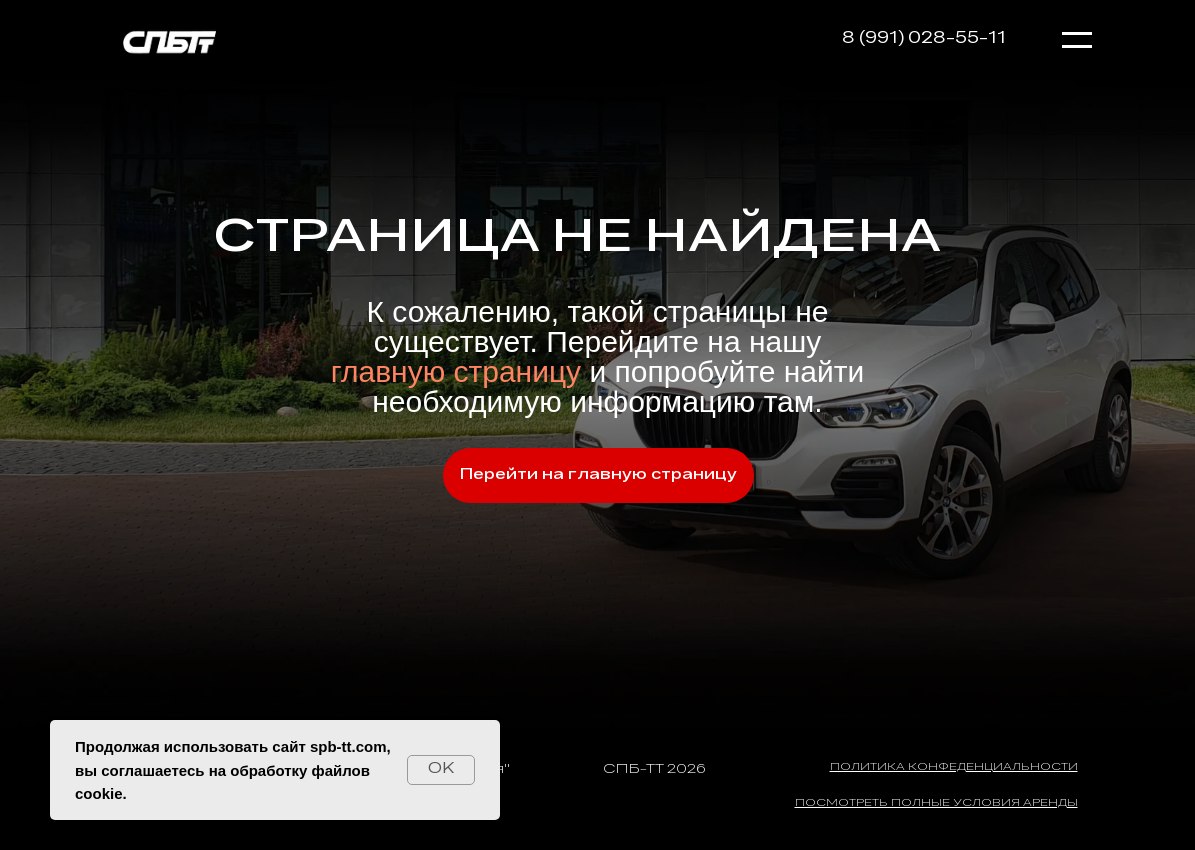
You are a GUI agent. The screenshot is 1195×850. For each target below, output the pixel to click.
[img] (169, 40)
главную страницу (460, 371)
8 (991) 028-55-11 (924, 39)
